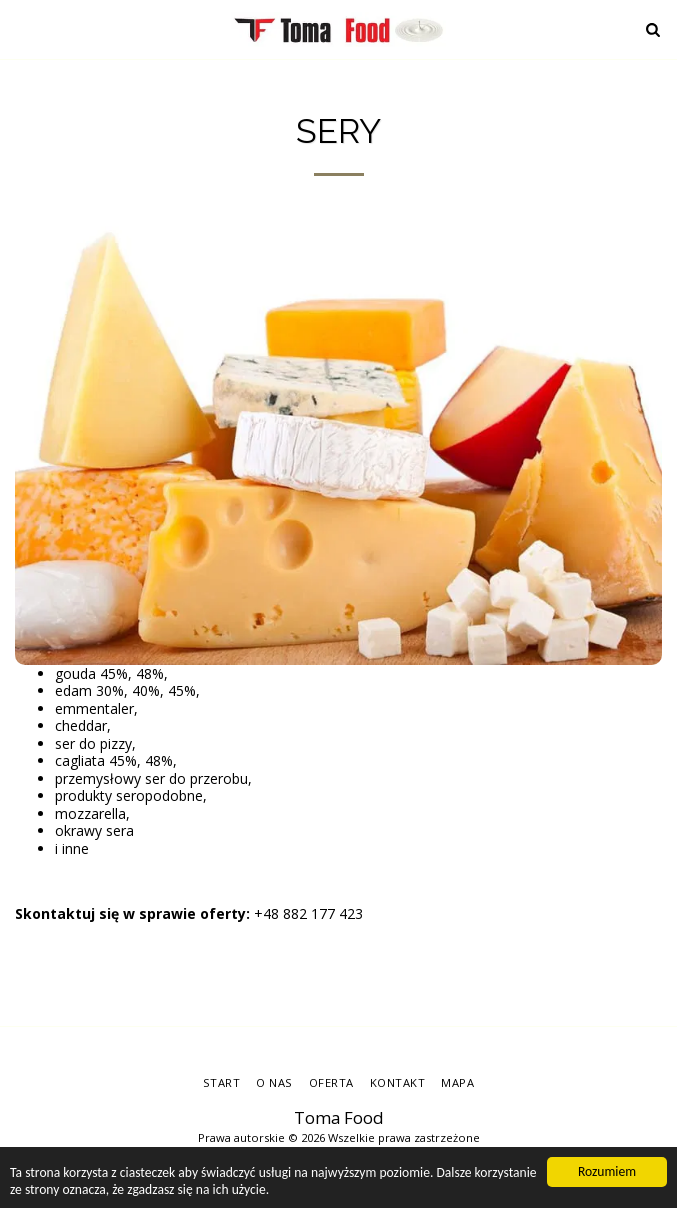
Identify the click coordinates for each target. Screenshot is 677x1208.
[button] (22, 28)
